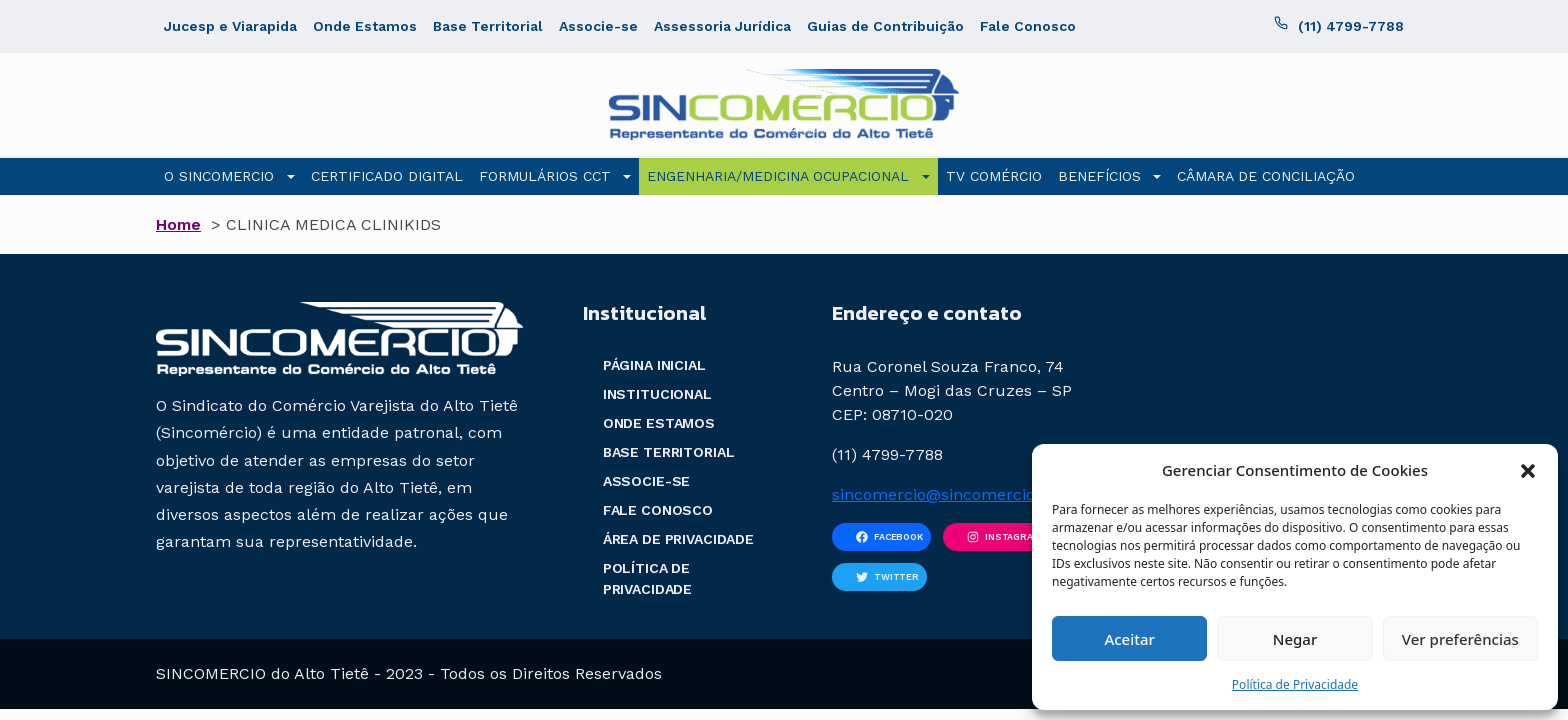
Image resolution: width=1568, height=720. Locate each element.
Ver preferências (1460, 639)
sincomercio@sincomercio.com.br (963, 494)
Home (178, 224)
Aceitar (1129, 639)
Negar (1295, 639)
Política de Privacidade (1295, 684)
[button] (1528, 470)
